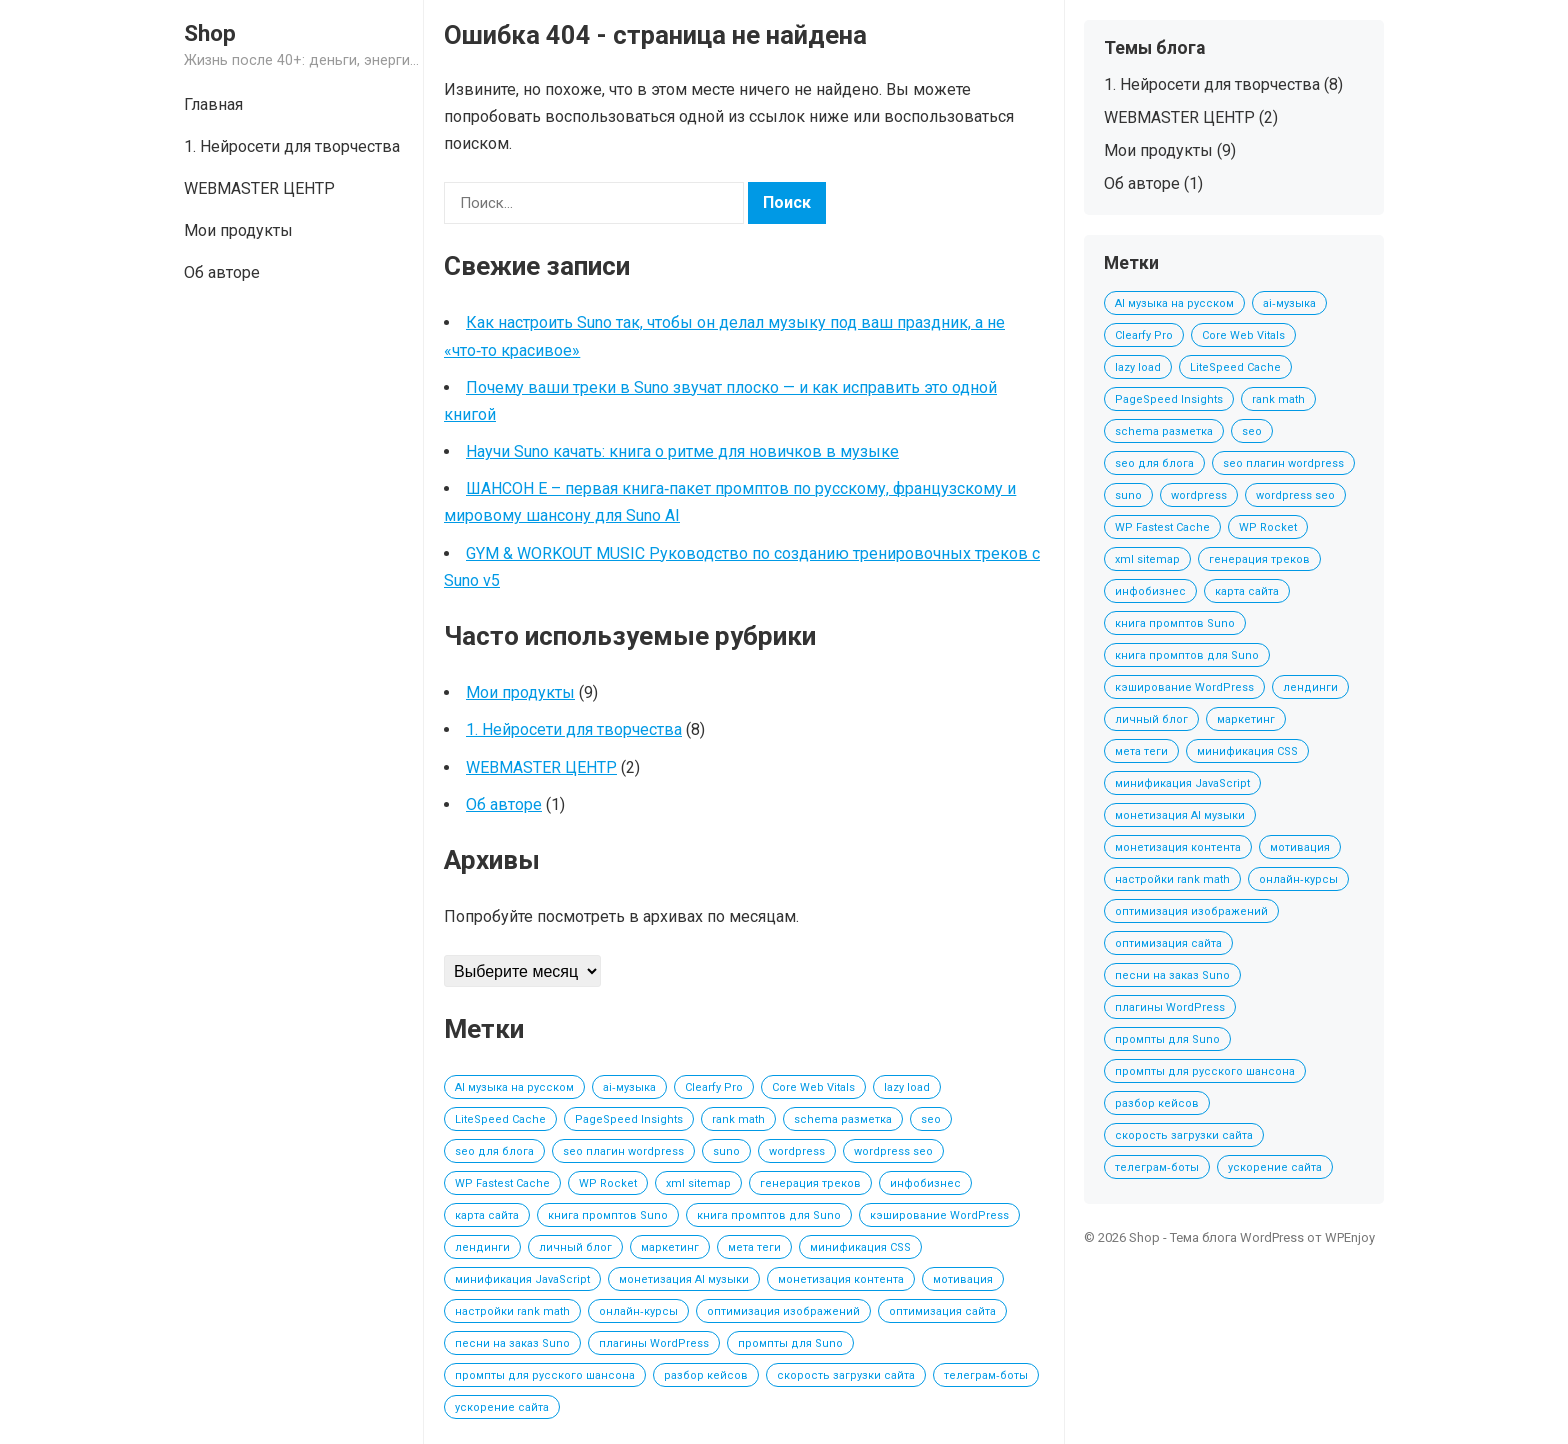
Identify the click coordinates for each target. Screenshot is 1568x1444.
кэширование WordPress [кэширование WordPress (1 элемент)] (939, 1215)
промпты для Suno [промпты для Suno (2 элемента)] (790, 1343)
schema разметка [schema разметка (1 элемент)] (843, 1119)
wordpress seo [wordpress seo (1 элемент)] (893, 1151)
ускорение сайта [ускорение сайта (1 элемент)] (502, 1407)
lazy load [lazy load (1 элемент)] (907, 1087)
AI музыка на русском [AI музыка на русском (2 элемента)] (514, 1087)
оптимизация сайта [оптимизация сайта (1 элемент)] (942, 1311)
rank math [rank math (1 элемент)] (738, 1119)
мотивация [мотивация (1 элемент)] (963, 1279)
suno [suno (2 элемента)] (726, 1151)
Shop (210, 33)
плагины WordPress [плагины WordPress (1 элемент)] (654, 1343)
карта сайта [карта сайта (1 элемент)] (487, 1215)
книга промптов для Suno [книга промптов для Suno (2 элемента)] (769, 1215)
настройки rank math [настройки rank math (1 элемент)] (512, 1311)
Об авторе (222, 272)
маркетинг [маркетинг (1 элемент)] (670, 1247)
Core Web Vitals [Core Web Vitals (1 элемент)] (813, 1087)
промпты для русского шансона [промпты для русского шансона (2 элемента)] (545, 1375)
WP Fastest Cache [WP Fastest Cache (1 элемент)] (502, 1183)
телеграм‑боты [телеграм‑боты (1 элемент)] (986, 1375)
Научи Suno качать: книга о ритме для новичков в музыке (682, 451)
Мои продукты (238, 230)
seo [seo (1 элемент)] (931, 1119)
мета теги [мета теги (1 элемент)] (754, 1247)
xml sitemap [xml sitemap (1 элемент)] (698, 1183)
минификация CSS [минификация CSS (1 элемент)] (860, 1247)
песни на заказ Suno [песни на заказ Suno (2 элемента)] (512, 1343)
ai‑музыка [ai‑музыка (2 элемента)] (629, 1087)
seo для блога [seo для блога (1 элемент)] (494, 1151)
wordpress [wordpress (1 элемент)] (797, 1151)
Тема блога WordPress (1237, 1237)
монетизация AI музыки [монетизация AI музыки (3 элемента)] (684, 1279)
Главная (213, 104)
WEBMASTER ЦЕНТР (259, 188)
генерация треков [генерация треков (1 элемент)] (810, 1183)
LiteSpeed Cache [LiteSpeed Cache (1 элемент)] (500, 1119)
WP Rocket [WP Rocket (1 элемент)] (608, 1183)
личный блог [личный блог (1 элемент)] (575, 1247)
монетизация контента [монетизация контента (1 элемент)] (841, 1279)
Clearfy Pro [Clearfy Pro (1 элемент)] (714, 1087)
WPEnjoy (1350, 1237)
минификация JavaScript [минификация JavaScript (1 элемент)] (522, 1279)
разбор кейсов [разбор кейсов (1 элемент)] (706, 1375)
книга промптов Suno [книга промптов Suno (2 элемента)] (608, 1215)
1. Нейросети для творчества (292, 146)
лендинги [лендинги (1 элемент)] (482, 1247)
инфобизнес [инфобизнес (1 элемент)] (925, 1183)
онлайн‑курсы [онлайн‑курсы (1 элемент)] (638, 1311)
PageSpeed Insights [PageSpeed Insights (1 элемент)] (629, 1119)
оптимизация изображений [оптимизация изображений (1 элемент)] (783, 1311)
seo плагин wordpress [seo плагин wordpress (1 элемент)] (623, 1151)
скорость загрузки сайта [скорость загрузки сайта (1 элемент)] (846, 1375)
